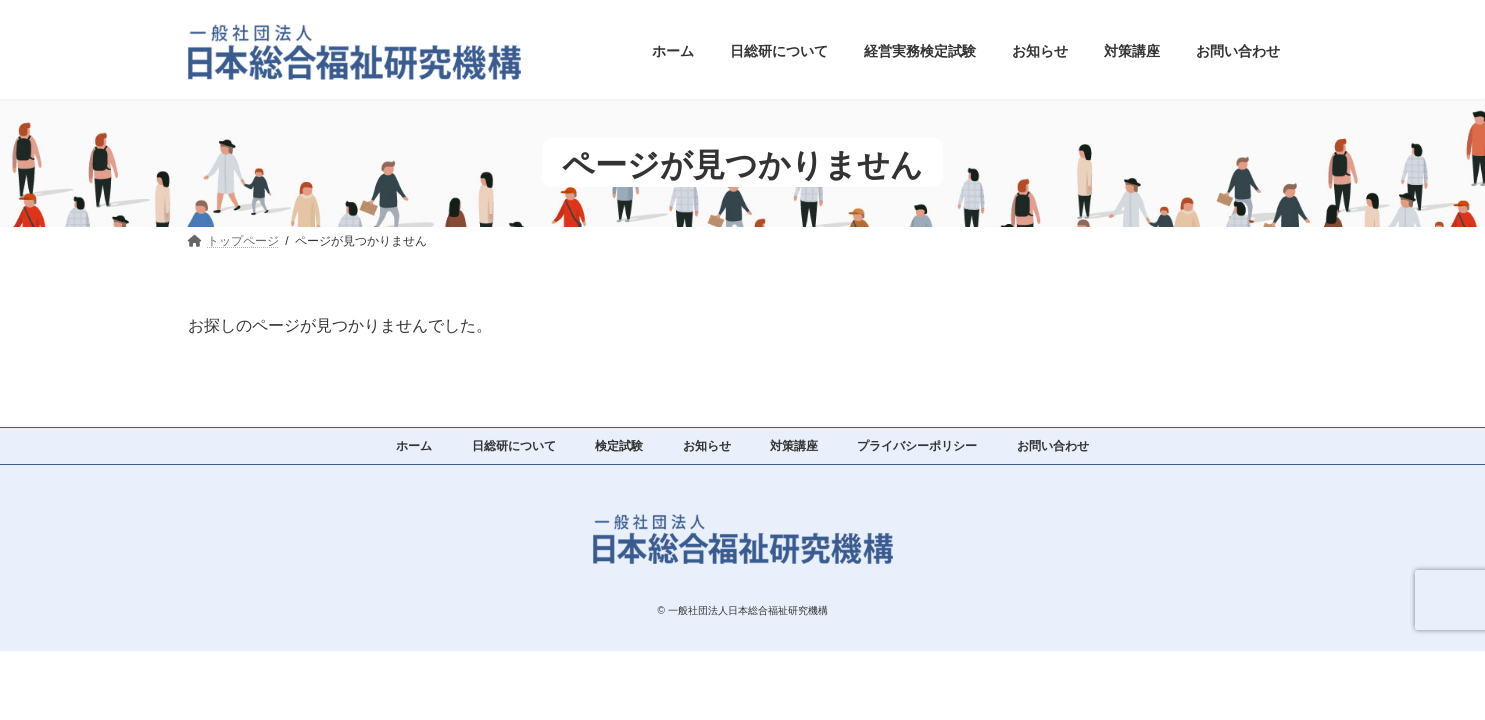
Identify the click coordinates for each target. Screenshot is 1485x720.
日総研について (514, 446)
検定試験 (619, 446)
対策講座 (794, 446)
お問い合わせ (1053, 446)
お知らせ (707, 446)
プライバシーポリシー (917, 446)
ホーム (414, 446)
